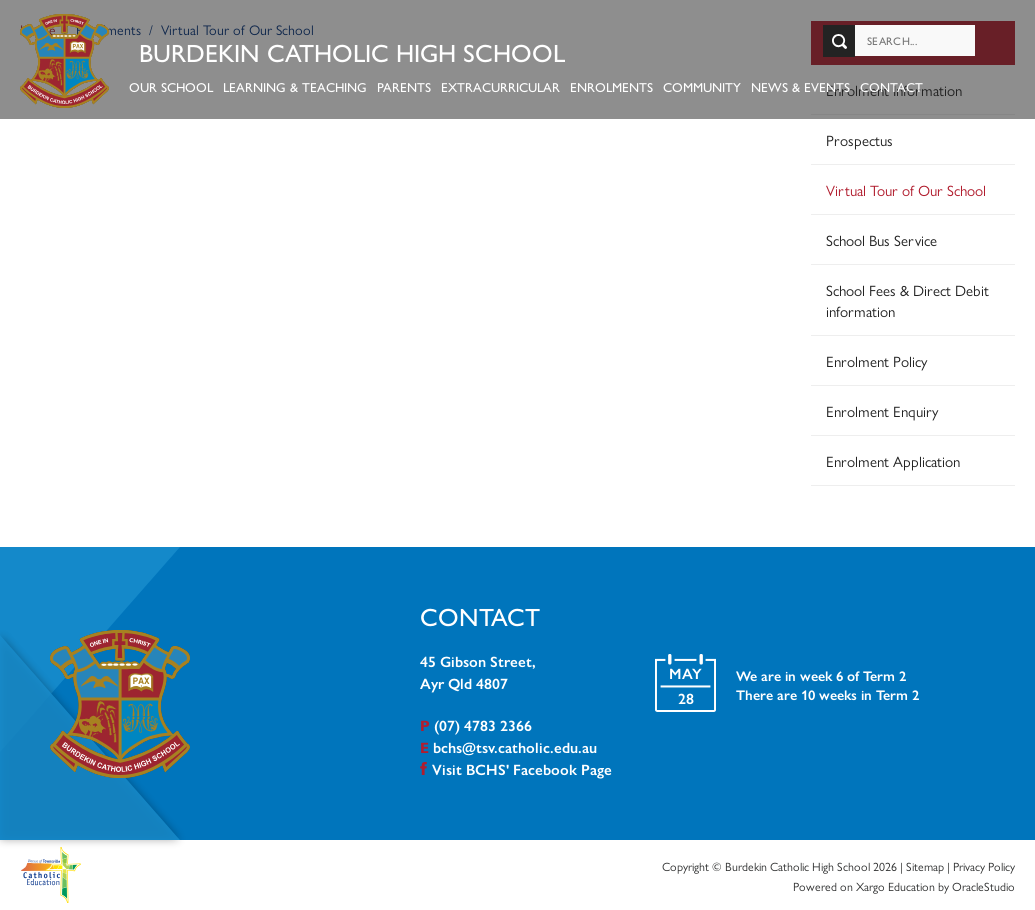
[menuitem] (913, 274)
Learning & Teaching (296, 86)
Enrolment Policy (876, 359)
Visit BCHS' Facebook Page (522, 768)
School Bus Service (881, 238)
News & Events (801, 86)
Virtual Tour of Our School (906, 188)
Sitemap (925, 866)
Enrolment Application (893, 459)
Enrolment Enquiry (882, 409)
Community (703, 86)
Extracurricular (501, 86)
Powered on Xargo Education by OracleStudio (904, 885)
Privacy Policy (984, 866)
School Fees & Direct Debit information (907, 299)
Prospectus (859, 138)
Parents (405, 86)
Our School (172, 86)
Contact (892, 86)
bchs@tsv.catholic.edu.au (515, 746)
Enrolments (612, 86)
